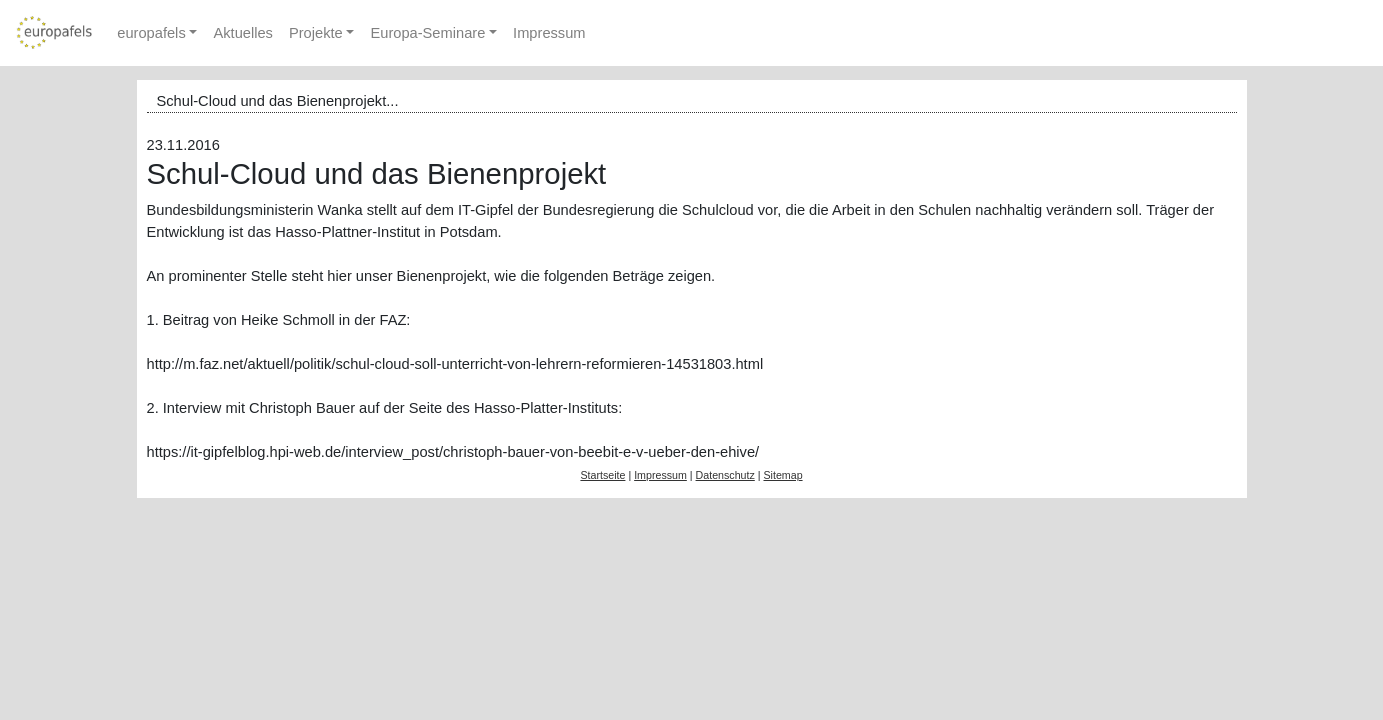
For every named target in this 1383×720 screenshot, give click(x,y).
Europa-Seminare (427, 33)
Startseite (602, 475)
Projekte (316, 33)
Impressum (549, 33)
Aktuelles (242, 33)
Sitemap (782, 475)
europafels (151, 33)
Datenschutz (725, 475)
